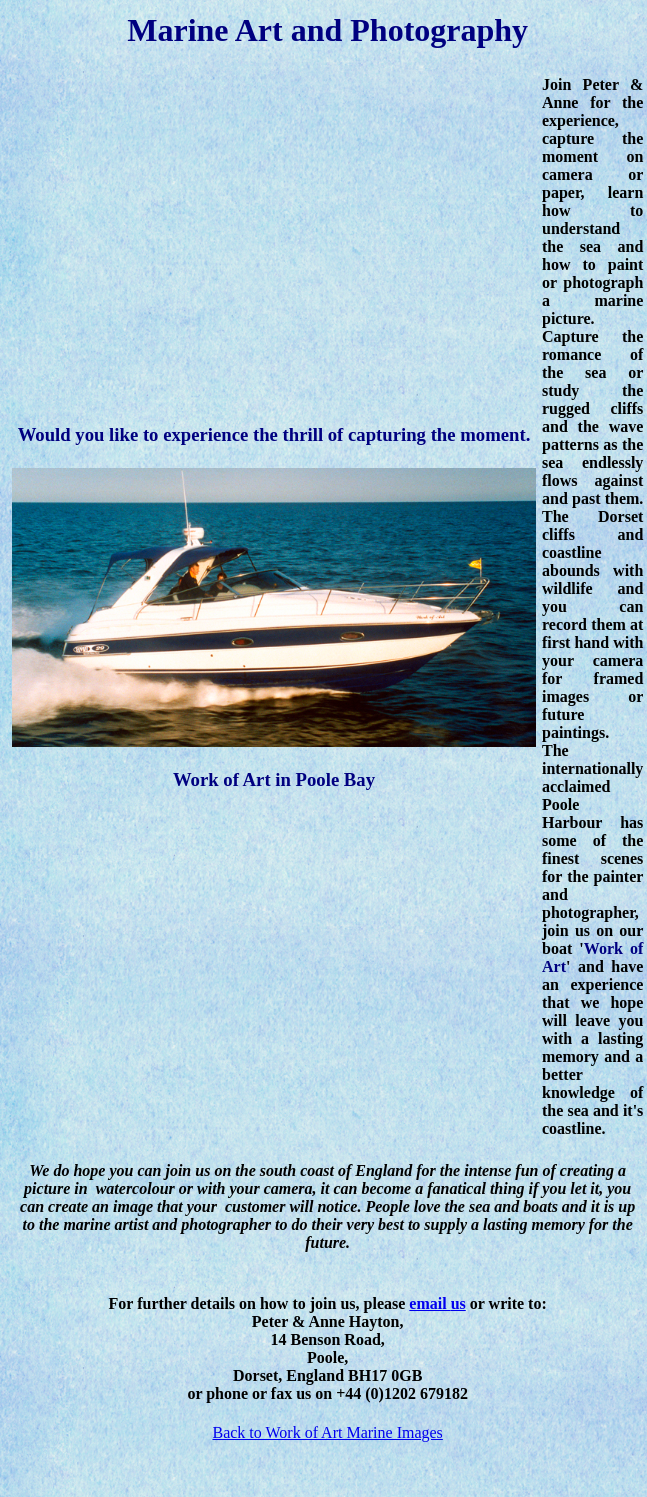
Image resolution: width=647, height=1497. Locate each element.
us (458, 1303)
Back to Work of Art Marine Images (327, 1432)
